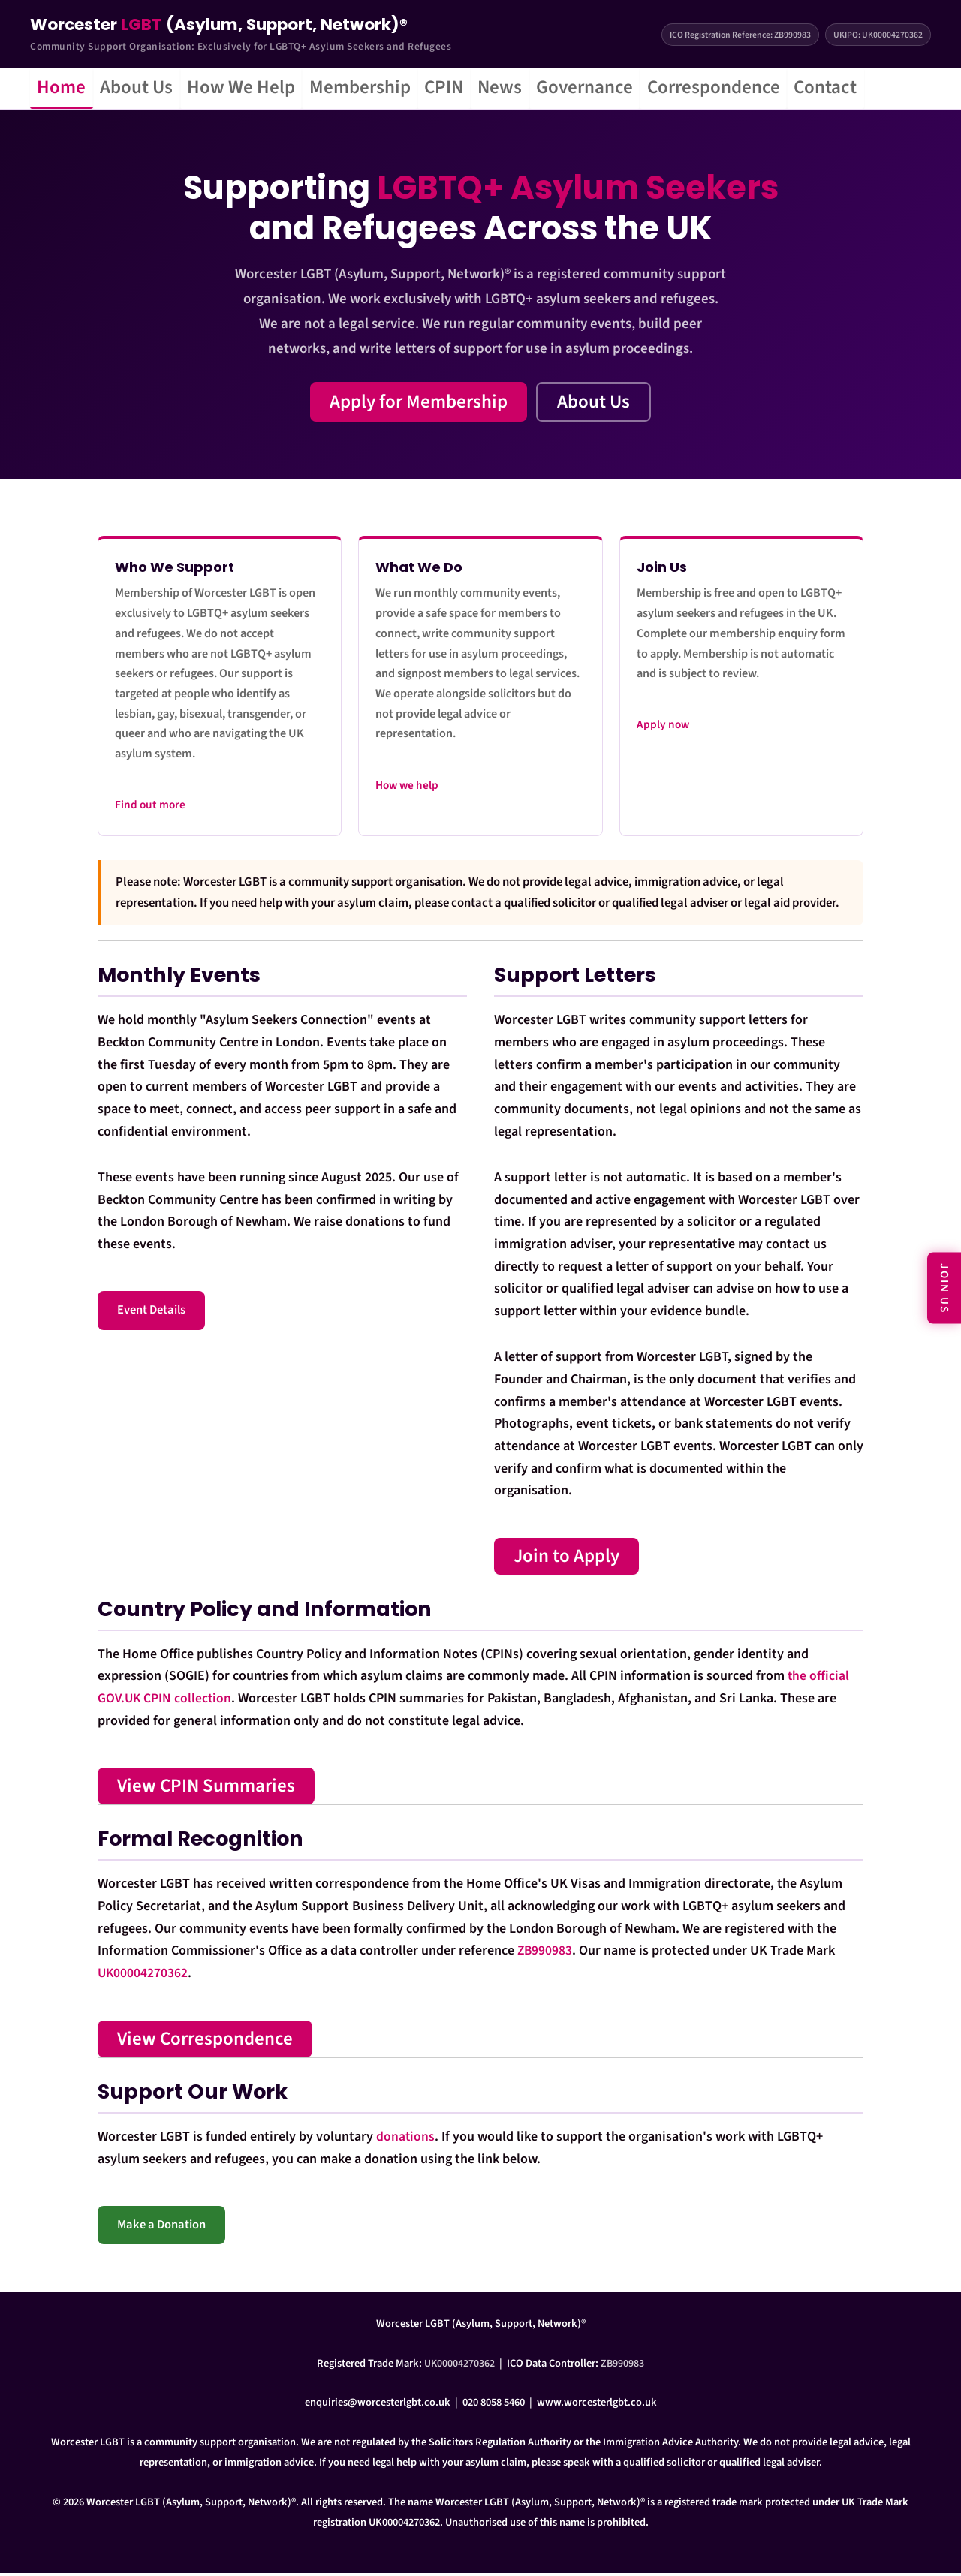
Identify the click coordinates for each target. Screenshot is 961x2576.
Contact (897, 88)
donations (405, 2139)
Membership (389, 88)
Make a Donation (161, 2228)
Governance (639, 88)
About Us (149, 88)
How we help (406, 788)
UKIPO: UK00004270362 (878, 34)
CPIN (482, 88)
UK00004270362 (143, 1976)
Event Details (151, 1314)
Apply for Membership (419, 405)
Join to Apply (566, 1558)
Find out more (150, 808)
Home (65, 88)
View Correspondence (205, 2041)
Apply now (663, 728)
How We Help (262, 88)
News (546, 88)
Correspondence (776, 88)
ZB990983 (545, 1954)
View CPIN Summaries (206, 1789)
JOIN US (944, 1288)
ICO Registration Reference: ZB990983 (738, 34)
